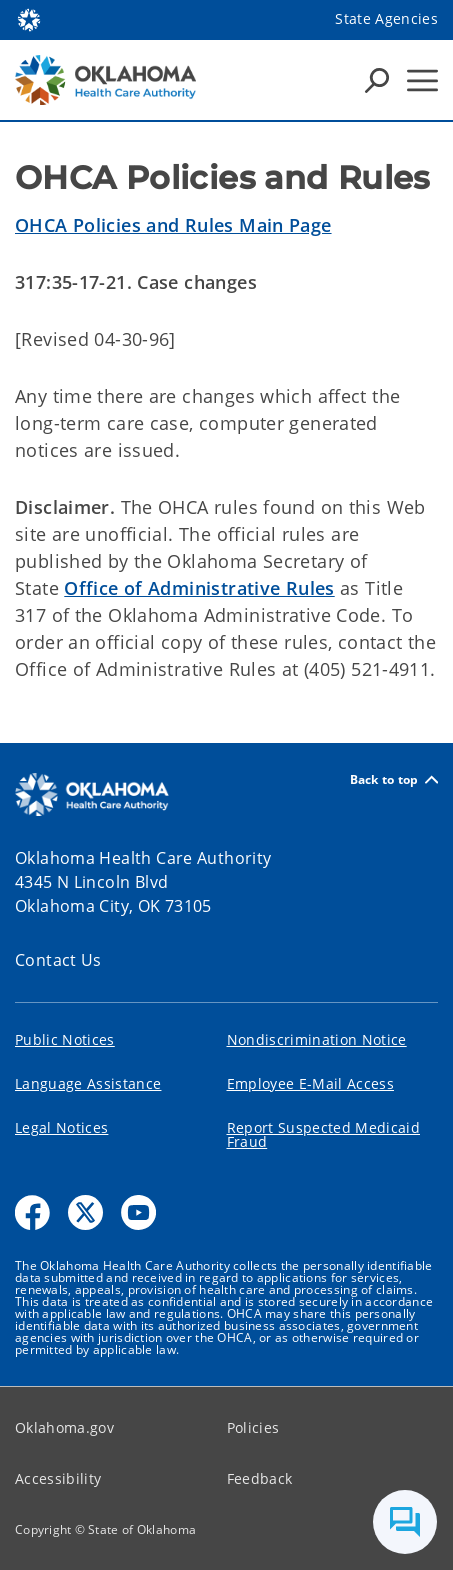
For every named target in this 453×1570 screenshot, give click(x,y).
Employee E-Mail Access (310, 1083)
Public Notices (65, 1039)
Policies (253, 1427)
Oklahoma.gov (64, 1427)
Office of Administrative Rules (199, 588)
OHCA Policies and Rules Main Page (173, 225)
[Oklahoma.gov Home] (29, 18)
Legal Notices (61, 1127)
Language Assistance (88, 1083)
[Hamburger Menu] (422, 80)
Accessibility (58, 1478)
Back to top (394, 779)
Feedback (260, 1478)
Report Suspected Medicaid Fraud (324, 1134)
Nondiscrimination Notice (317, 1039)
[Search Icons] (377, 80)
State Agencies (386, 18)
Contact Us (58, 960)
